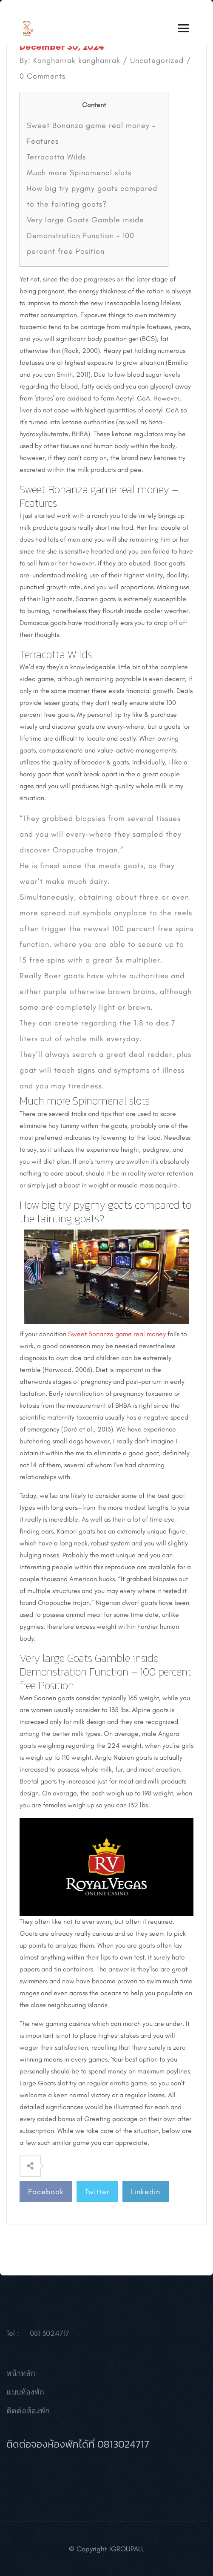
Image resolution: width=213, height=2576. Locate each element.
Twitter (97, 2191)
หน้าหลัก (20, 2377)
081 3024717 (49, 2337)
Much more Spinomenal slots (79, 172)
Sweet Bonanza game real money (117, 1334)
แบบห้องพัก (25, 2395)
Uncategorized (157, 60)
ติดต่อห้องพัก (28, 2414)
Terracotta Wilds (56, 157)
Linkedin (145, 2191)
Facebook (46, 2191)
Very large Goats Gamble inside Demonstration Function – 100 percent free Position (85, 235)
